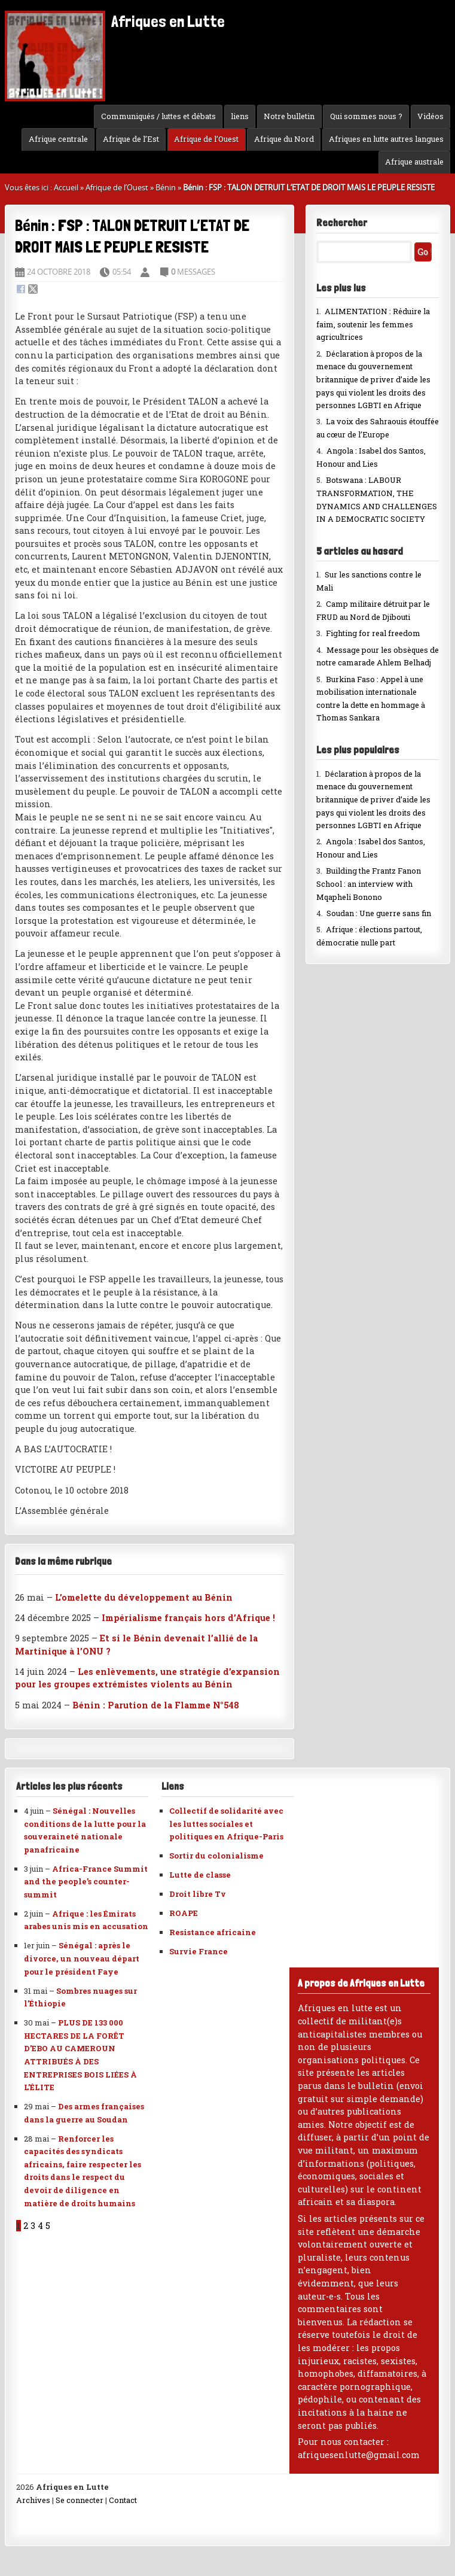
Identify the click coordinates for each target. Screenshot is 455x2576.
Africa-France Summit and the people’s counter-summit (86, 1881)
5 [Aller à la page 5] (47, 2225)
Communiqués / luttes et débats (158, 116)
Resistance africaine (212, 1932)
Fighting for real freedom (373, 633)
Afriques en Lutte (115, 21)
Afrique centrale (58, 138)
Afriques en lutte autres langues (386, 138)
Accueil (66, 187)
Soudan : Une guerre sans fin (378, 913)
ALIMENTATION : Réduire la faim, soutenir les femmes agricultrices (373, 324)
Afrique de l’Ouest (206, 138)
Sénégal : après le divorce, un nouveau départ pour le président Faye (81, 1958)
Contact (123, 2500)
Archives (33, 2500)
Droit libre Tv (197, 1893)
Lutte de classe (200, 1874)
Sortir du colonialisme (216, 1855)
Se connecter (79, 2500)
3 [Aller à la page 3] (32, 2225)
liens (240, 116)
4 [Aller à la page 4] (40, 2225)
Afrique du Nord (284, 138)
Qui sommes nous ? (366, 116)
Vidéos (430, 116)
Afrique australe (414, 161)
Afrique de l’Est (131, 138)
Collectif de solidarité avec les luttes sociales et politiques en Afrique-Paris (226, 1823)
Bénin (165, 187)
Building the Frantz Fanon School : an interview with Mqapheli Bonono (368, 883)
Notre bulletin (289, 116)
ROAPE (183, 1913)
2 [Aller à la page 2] (25, 2225)
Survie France (198, 1951)
